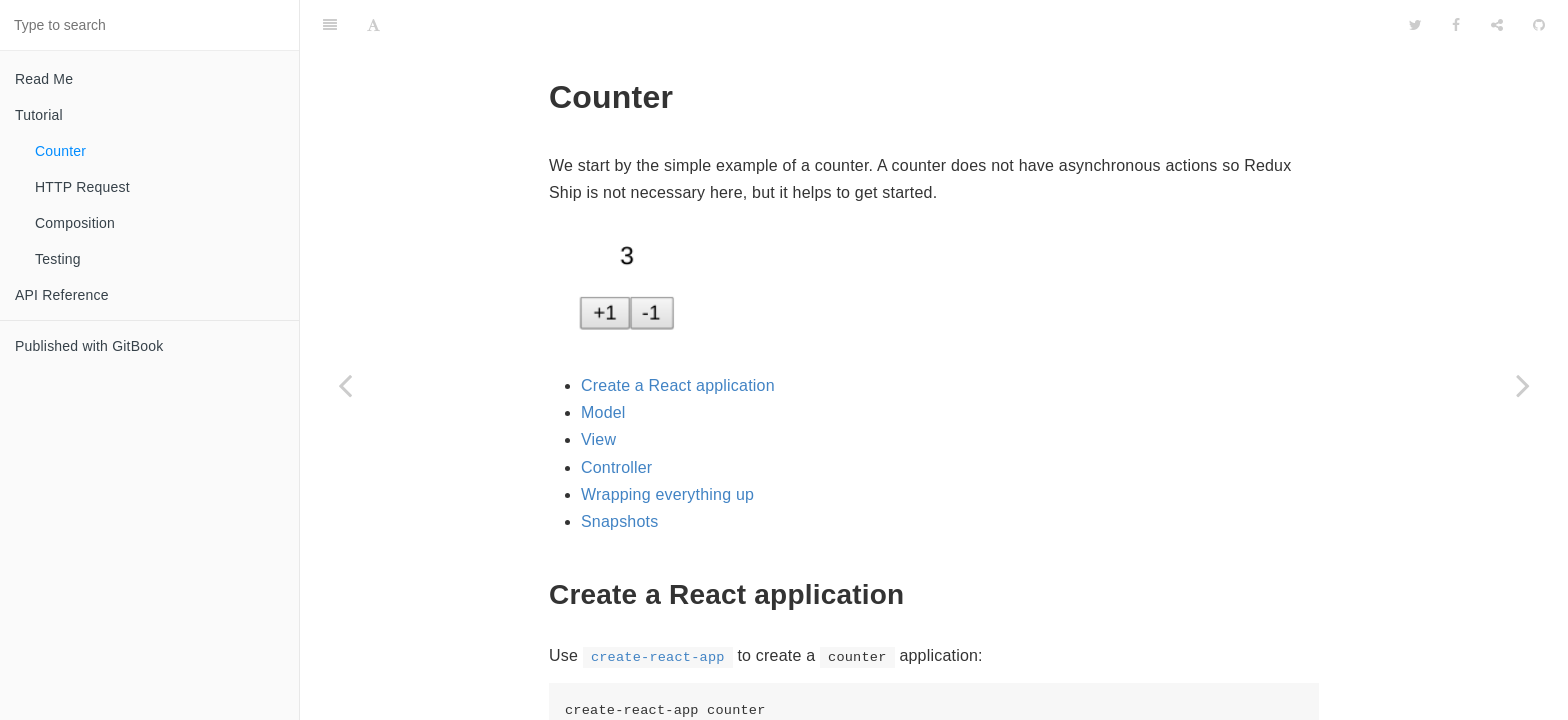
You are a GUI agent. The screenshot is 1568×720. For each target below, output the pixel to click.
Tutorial (39, 115)
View (598, 389)
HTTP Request (82, 187)
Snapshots (619, 471)
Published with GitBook (89, 346)
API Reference (62, 295)
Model (603, 362)
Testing (58, 259)
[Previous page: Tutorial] (345, 385)
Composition (75, 223)
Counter (60, 151)
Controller (616, 417)
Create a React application (678, 335)
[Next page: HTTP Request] (1523, 385)
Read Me (44, 79)
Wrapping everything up (667, 444)
